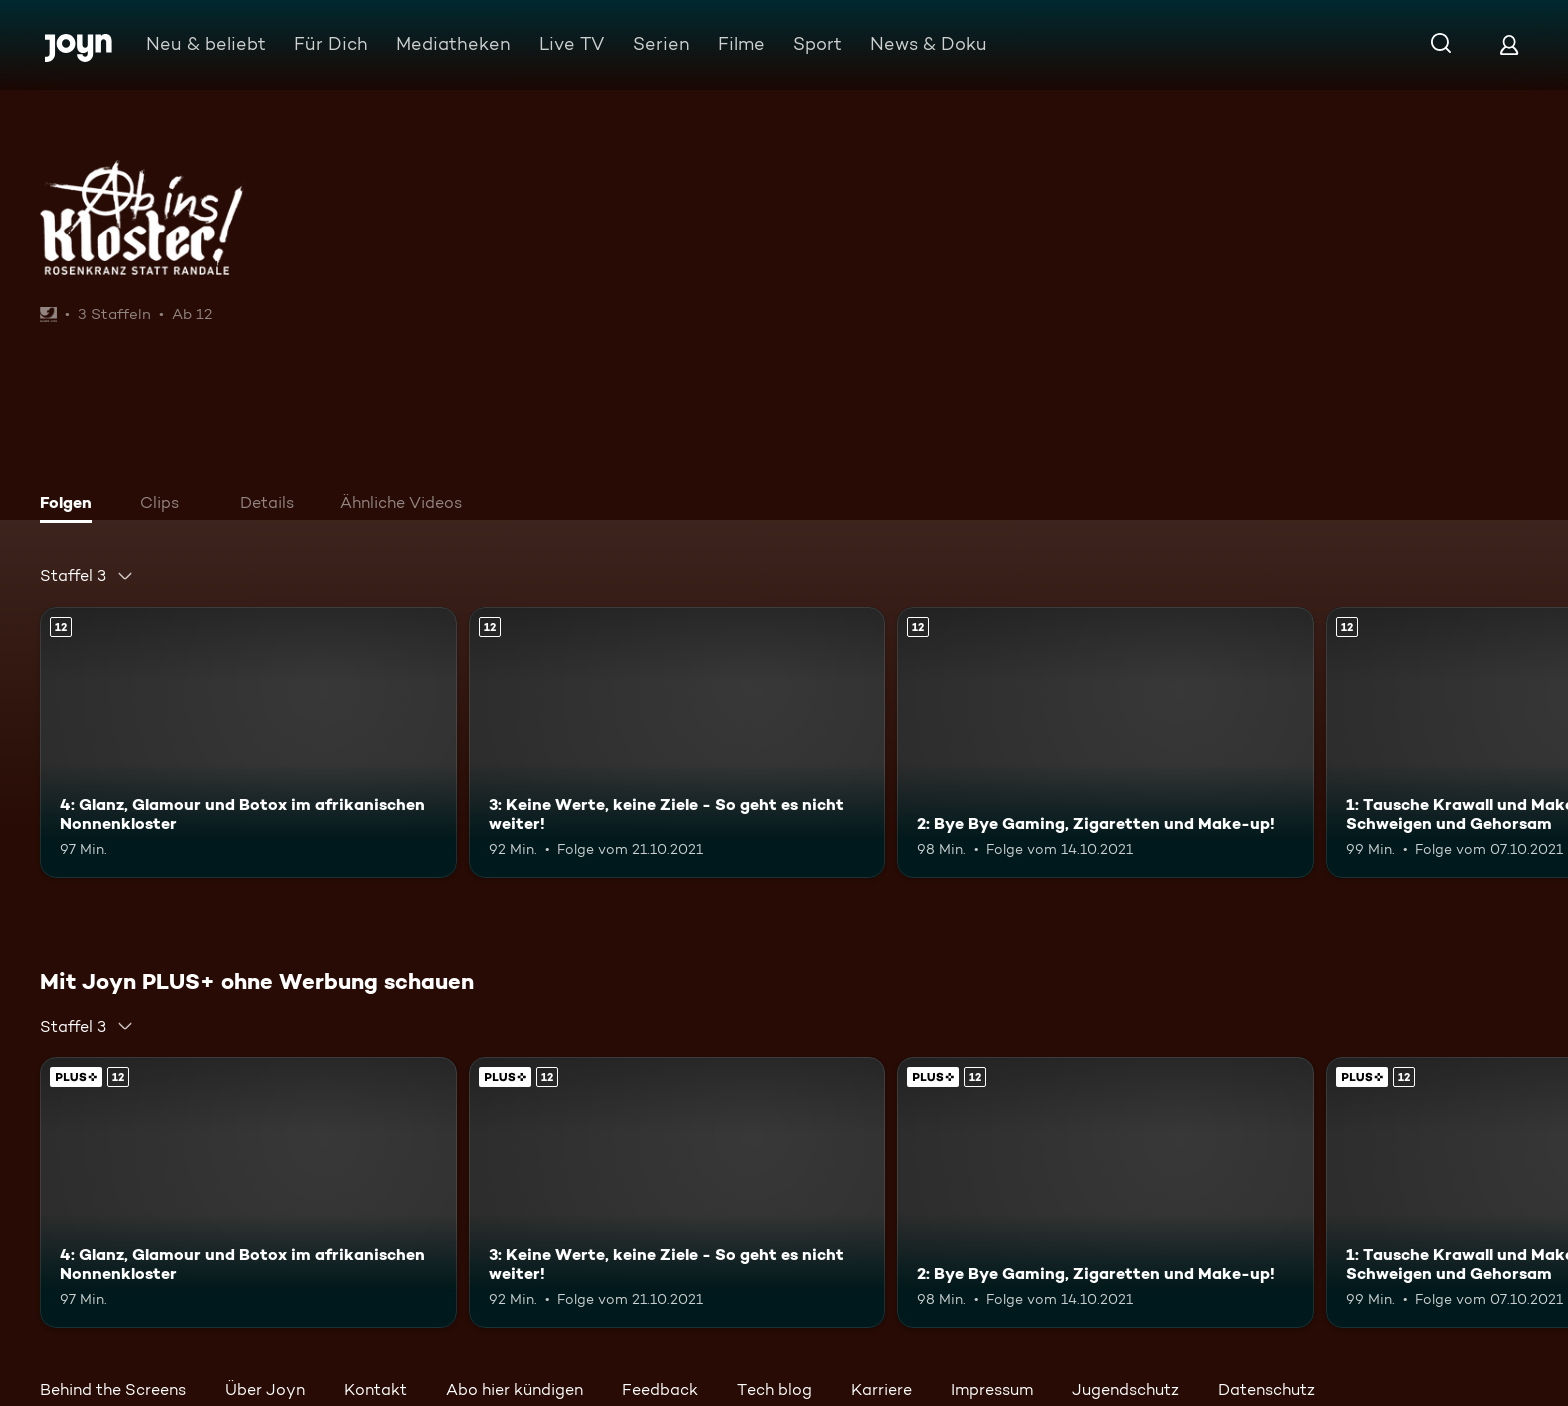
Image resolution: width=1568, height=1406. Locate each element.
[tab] (71, 505)
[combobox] (87, 576)
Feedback (660, 1389)
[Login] (1509, 44)
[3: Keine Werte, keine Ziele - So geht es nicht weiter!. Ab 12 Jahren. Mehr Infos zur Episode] (677, 742)
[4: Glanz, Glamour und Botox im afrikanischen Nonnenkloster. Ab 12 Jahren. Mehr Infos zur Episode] (248, 742)
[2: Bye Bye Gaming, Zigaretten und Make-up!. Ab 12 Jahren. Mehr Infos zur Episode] (1105, 742)
